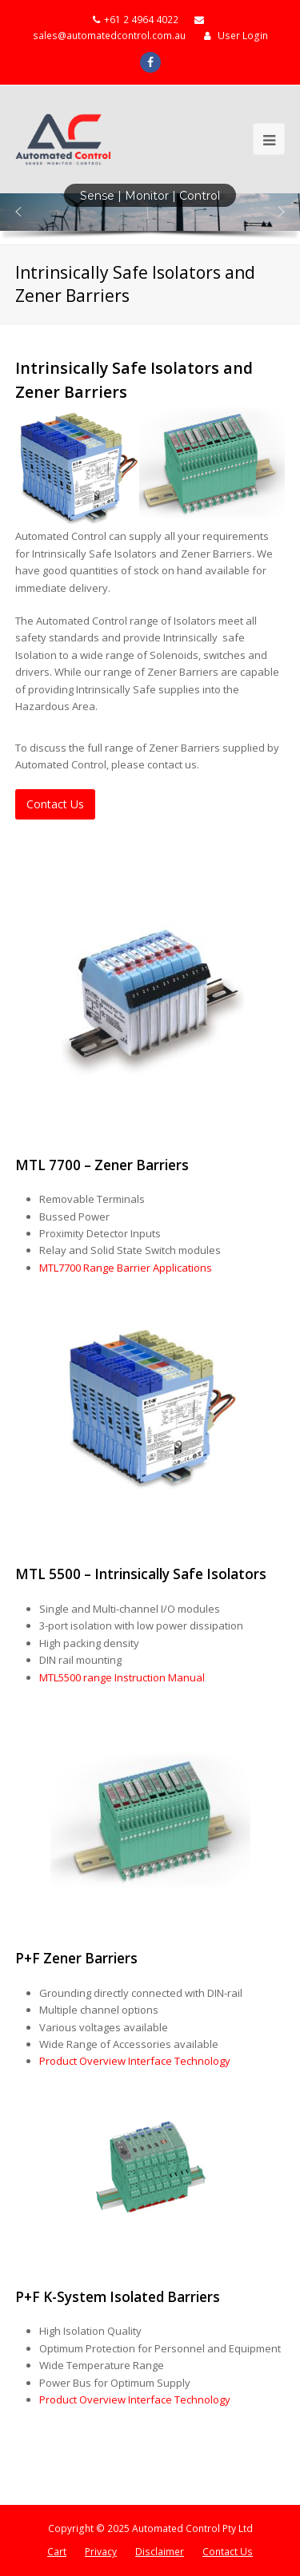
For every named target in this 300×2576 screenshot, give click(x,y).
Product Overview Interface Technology (134, 2061)
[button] (18, 211)
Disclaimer (159, 2551)
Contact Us (227, 2551)
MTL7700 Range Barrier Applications (125, 1267)
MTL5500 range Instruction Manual (122, 1677)
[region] (150, 218)
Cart (56, 2551)
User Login (243, 35)
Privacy (101, 2551)
